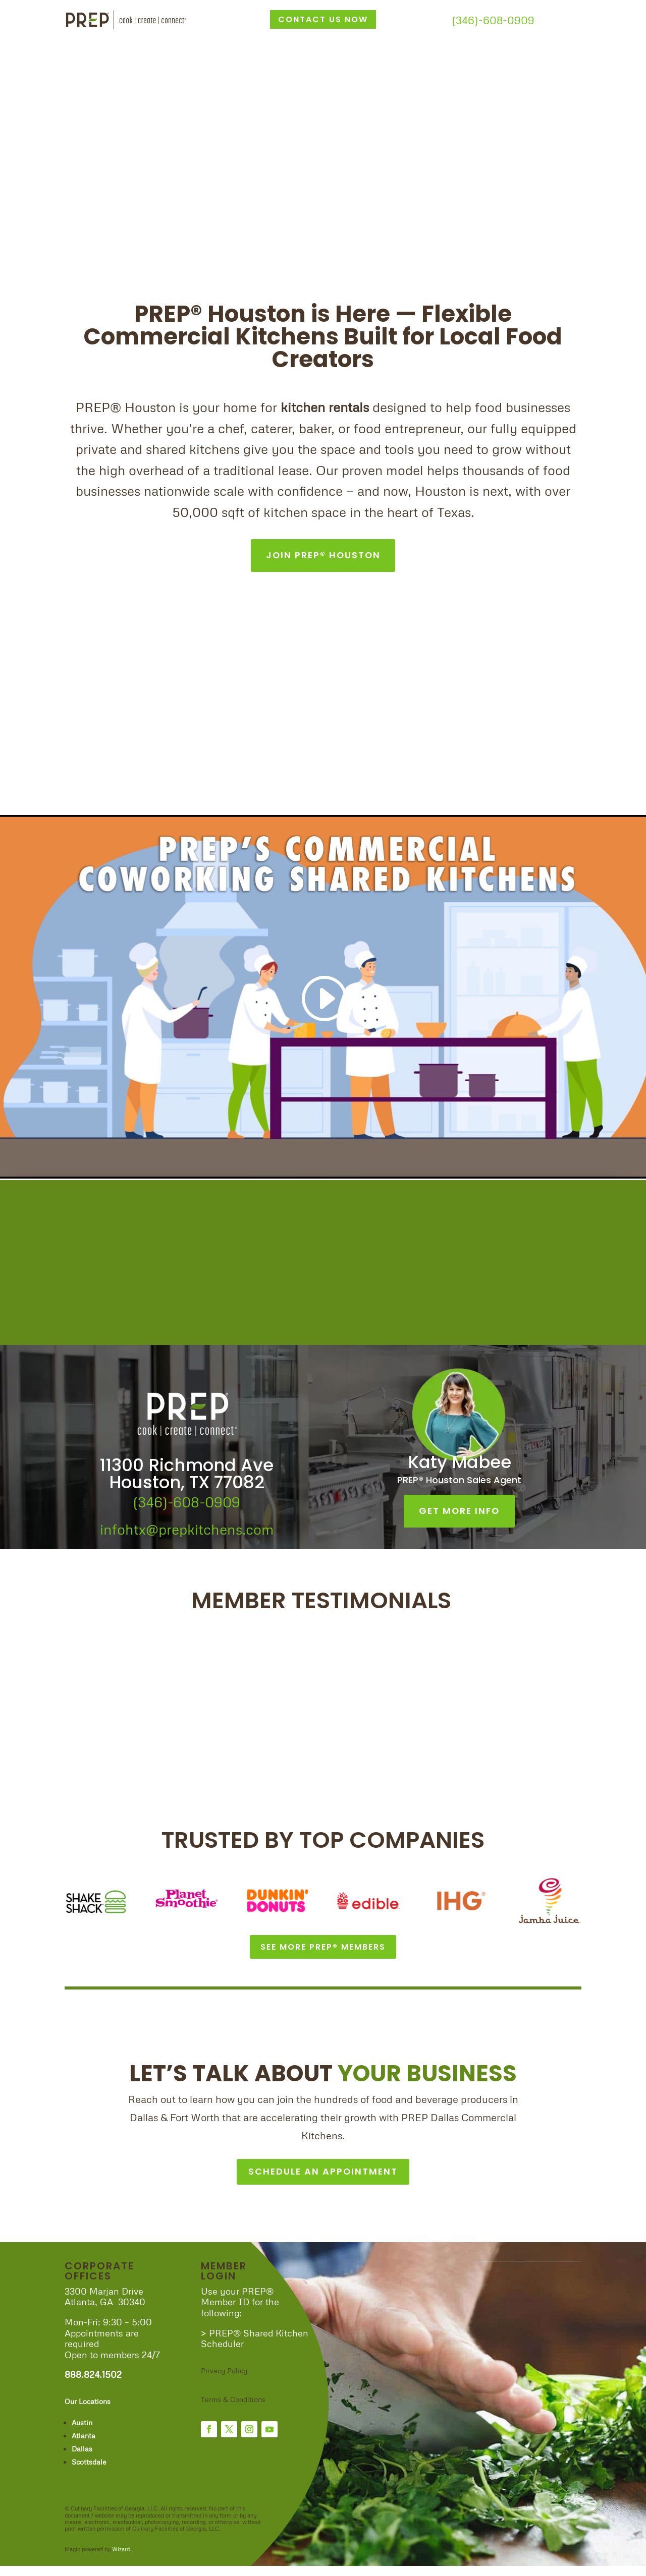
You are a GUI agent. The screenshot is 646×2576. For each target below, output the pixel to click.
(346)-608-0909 (493, 20)
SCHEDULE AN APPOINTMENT (323, 2179)
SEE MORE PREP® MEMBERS (323, 1948)
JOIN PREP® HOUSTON (323, 554)
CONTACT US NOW (323, 19)
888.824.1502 (93, 2384)
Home (76, 37)
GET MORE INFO (459, 1507)
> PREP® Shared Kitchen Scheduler (254, 2348)
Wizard (121, 2559)
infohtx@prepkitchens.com (187, 1526)
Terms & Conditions (234, 2409)
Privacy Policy (224, 2380)
